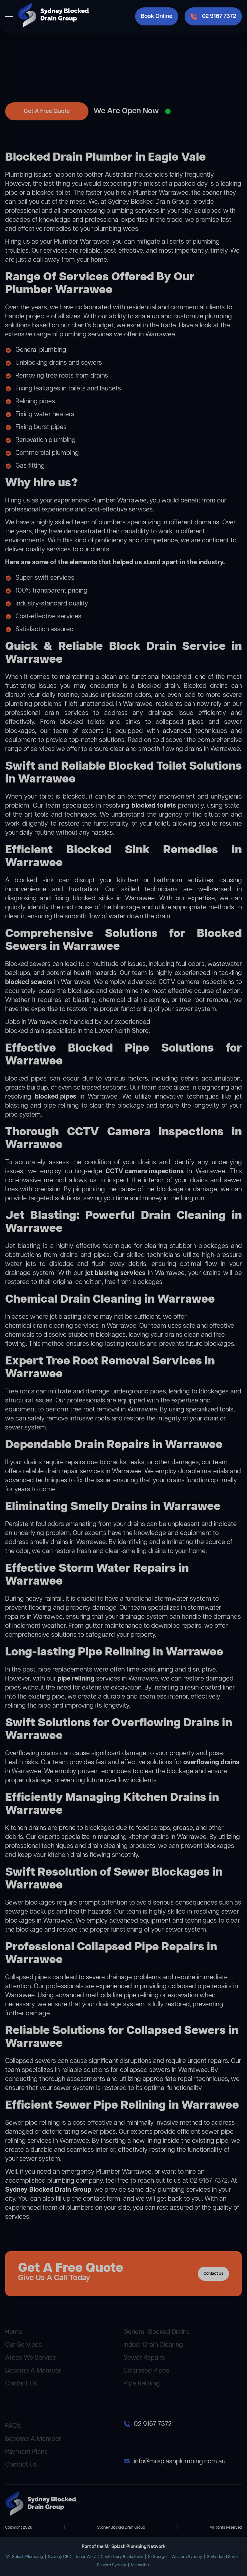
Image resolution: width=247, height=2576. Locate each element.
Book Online (156, 16)
